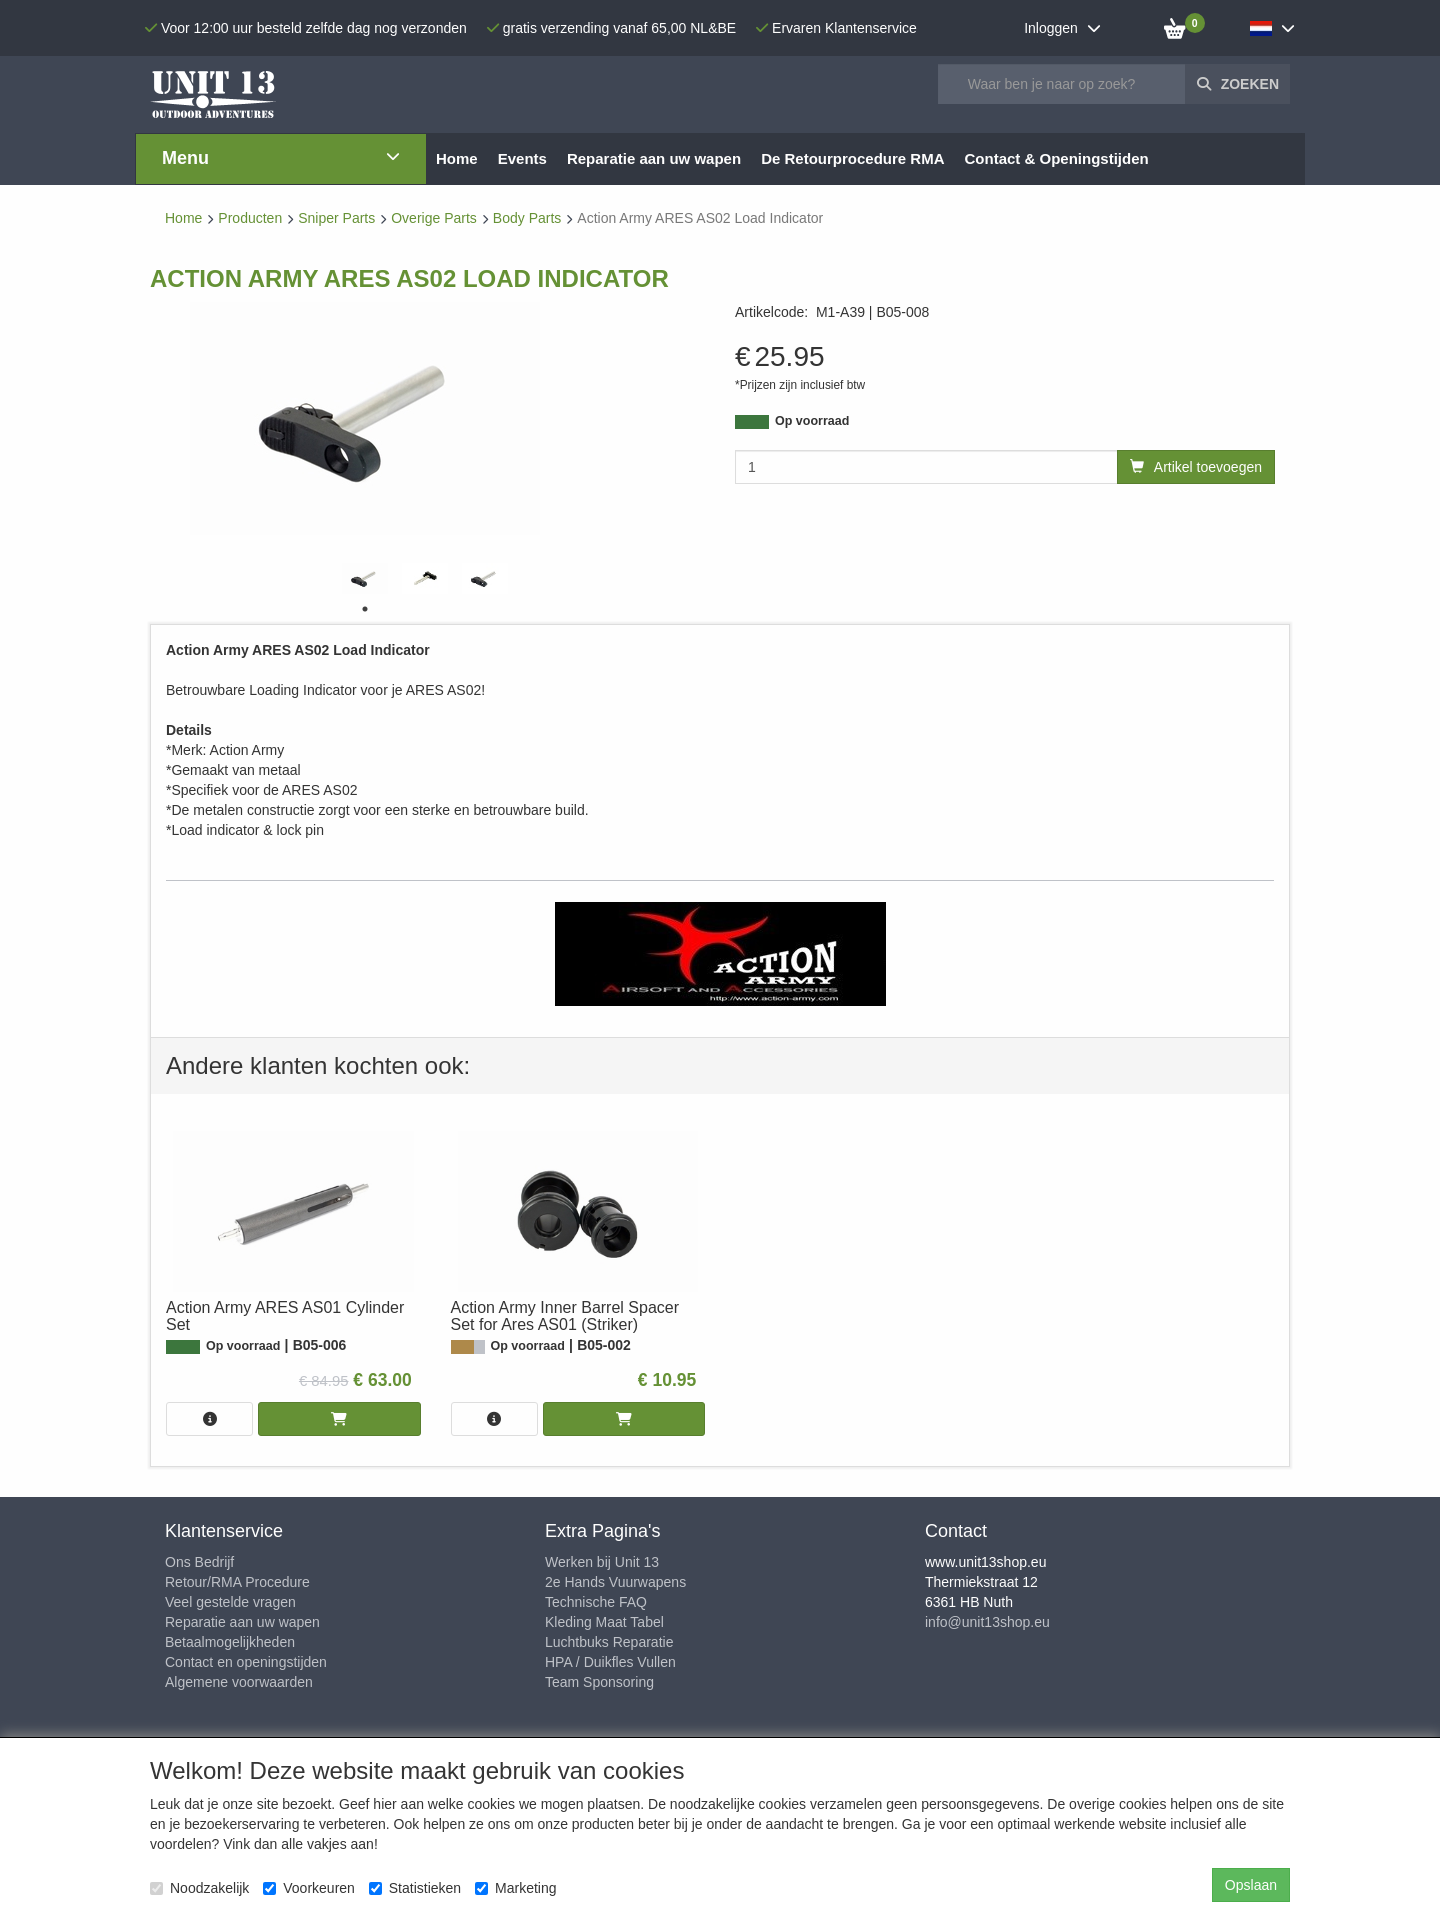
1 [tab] (365, 609)
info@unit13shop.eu (987, 1622)
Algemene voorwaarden (239, 1682)
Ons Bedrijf (199, 1562)
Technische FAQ (596, 1602)
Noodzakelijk (199, 1888)
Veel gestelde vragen (230, 1602)
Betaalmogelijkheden (230, 1642)
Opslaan (1251, 1885)
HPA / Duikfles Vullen (610, 1662)
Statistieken (415, 1888)
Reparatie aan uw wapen (242, 1622)
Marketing (515, 1888)
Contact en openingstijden (246, 1662)
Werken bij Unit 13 (602, 1562)
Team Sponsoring (599, 1682)
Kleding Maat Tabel (604, 1622)
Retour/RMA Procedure (237, 1582)
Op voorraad (812, 421)
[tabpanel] (365, 578)
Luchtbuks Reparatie (609, 1642)
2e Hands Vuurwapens (615, 1582)
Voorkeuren (309, 1888)
